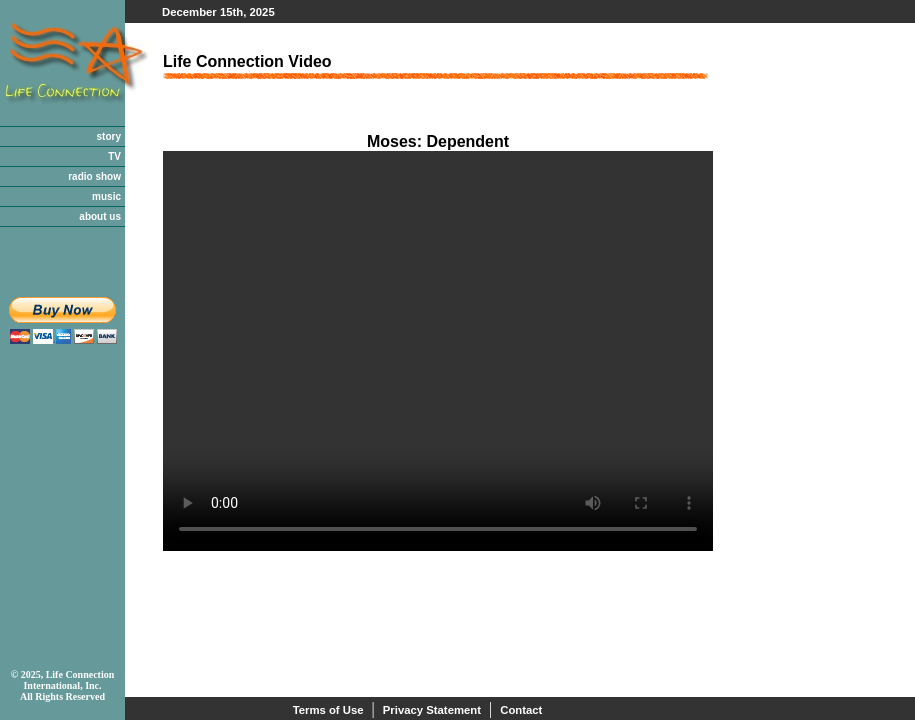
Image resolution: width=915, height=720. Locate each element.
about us (100, 216)
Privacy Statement (432, 710)
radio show (94, 176)
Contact (521, 710)
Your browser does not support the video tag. (438, 351)
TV (114, 156)
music (106, 196)
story (109, 136)
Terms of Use (328, 710)
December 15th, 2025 (218, 12)
